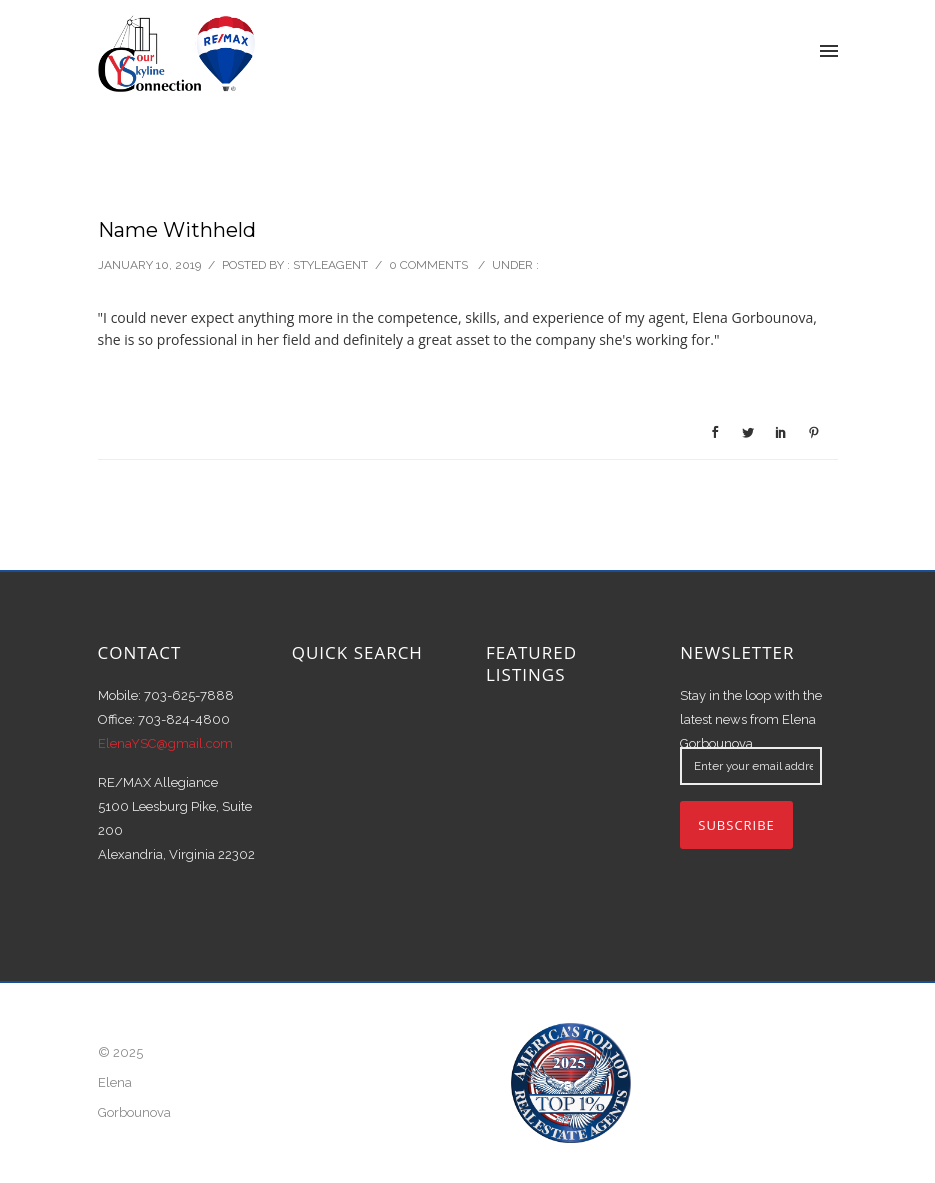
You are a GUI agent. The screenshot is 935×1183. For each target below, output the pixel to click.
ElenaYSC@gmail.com (165, 743)
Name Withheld (177, 230)
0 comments (428, 265)
